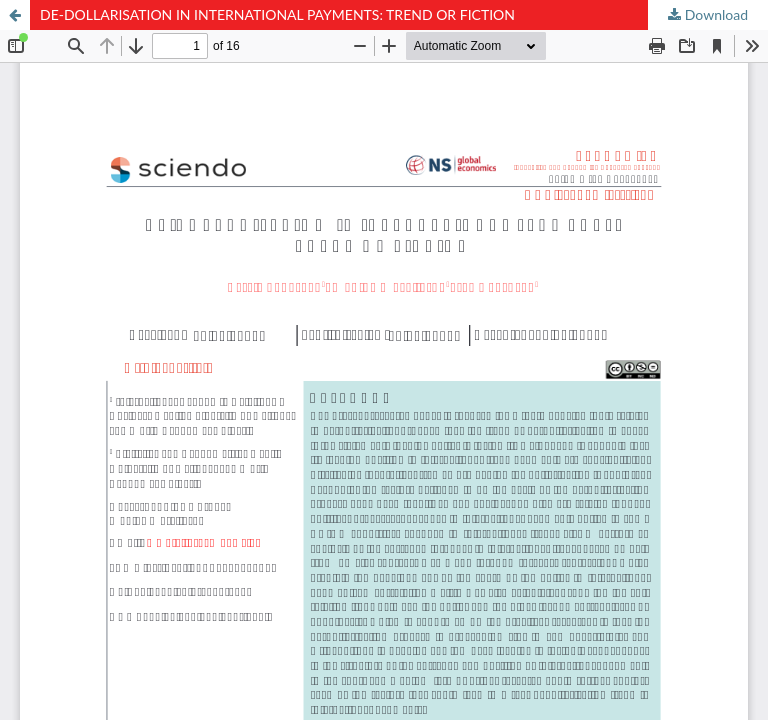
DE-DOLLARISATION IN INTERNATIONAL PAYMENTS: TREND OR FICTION (277, 14)
